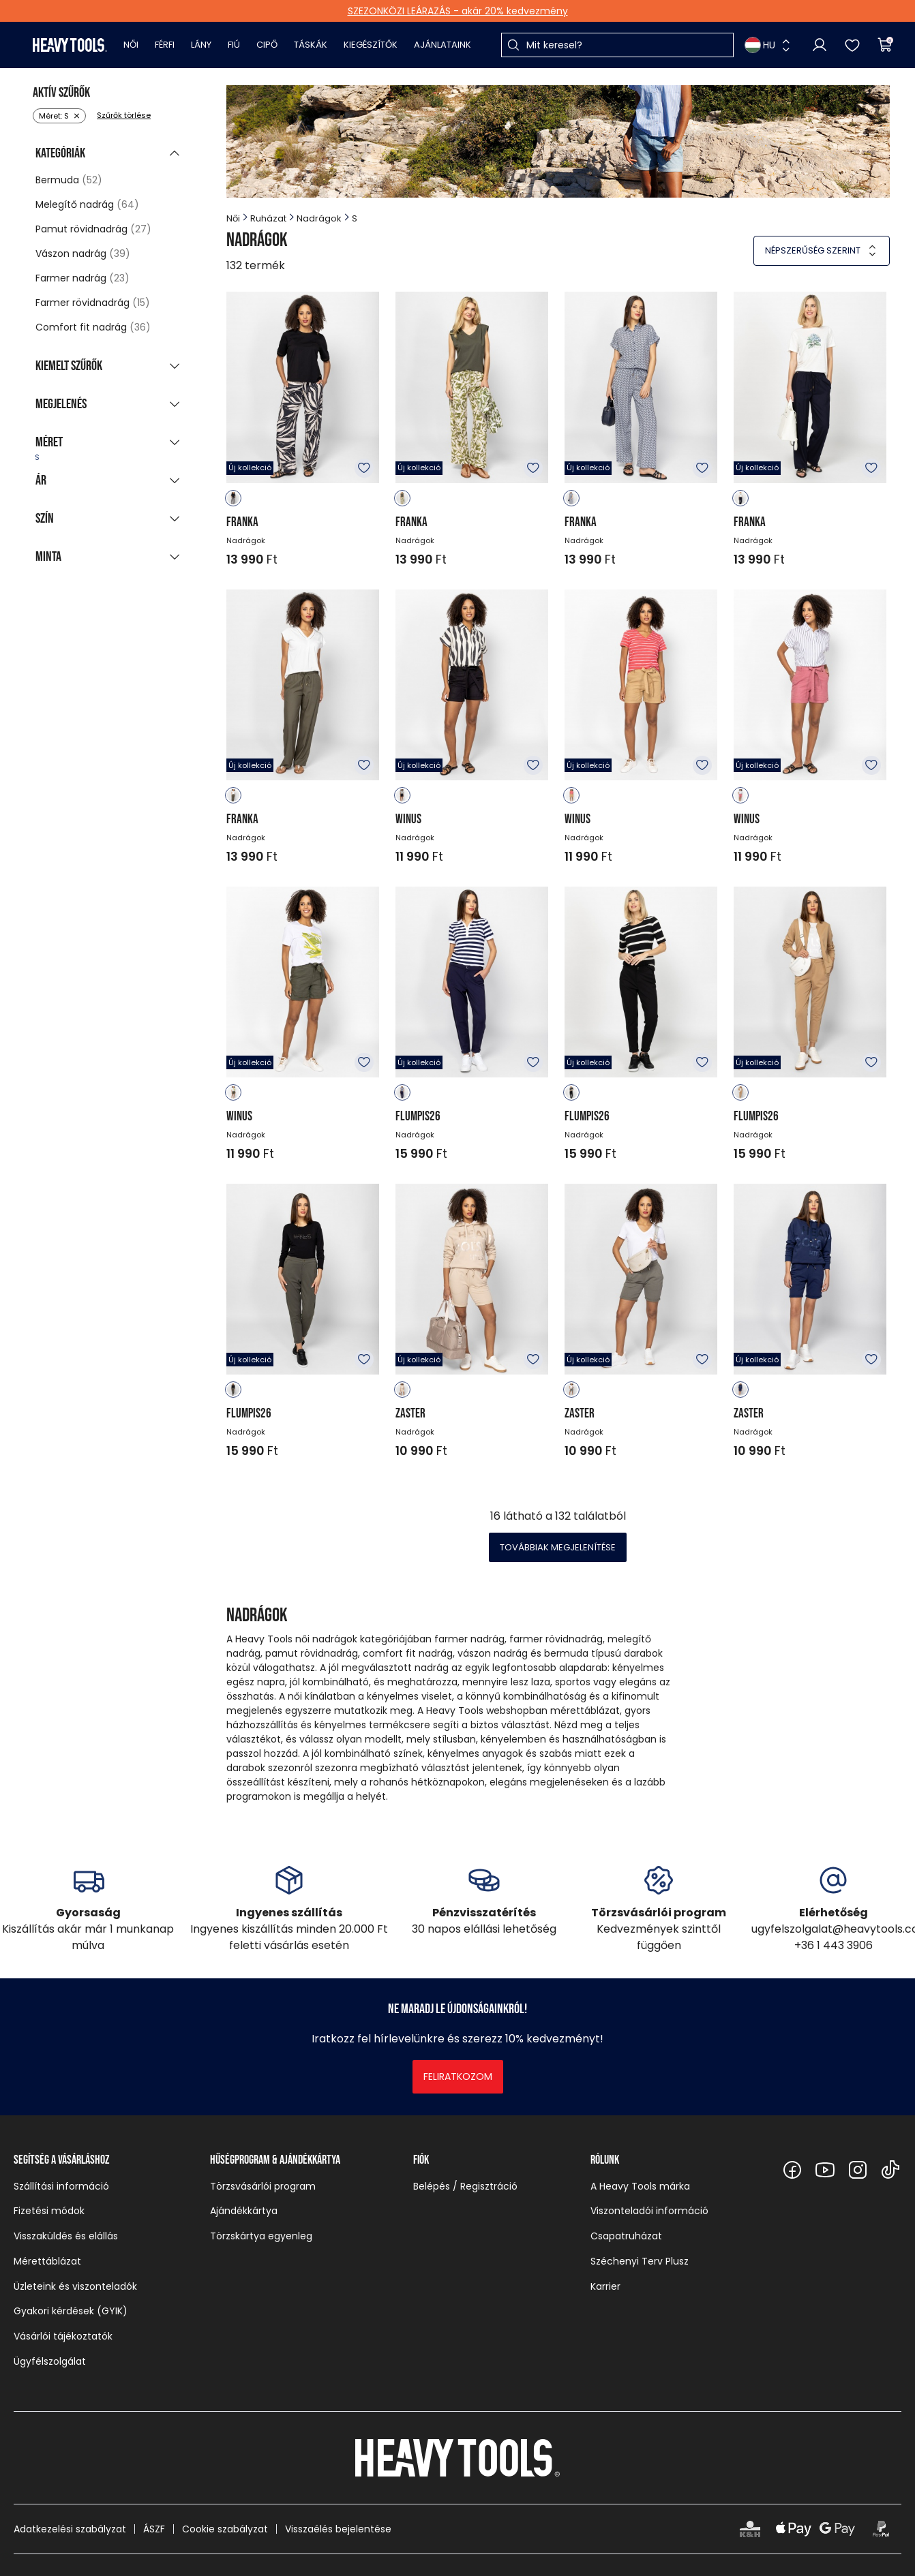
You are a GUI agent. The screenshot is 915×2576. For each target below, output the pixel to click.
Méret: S (54, 115)
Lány (201, 44)
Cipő (267, 44)
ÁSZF (154, 2529)
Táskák (310, 44)
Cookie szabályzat (225, 2529)
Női (130, 44)
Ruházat (268, 218)
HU (760, 45)
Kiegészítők (370, 44)
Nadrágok (319, 218)
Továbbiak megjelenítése (558, 1547)
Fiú (234, 44)
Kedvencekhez (364, 468)
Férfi (165, 44)
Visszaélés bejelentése (338, 2529)
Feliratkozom (457, 2076)
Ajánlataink (442, 44)
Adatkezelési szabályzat (70, 2529)
